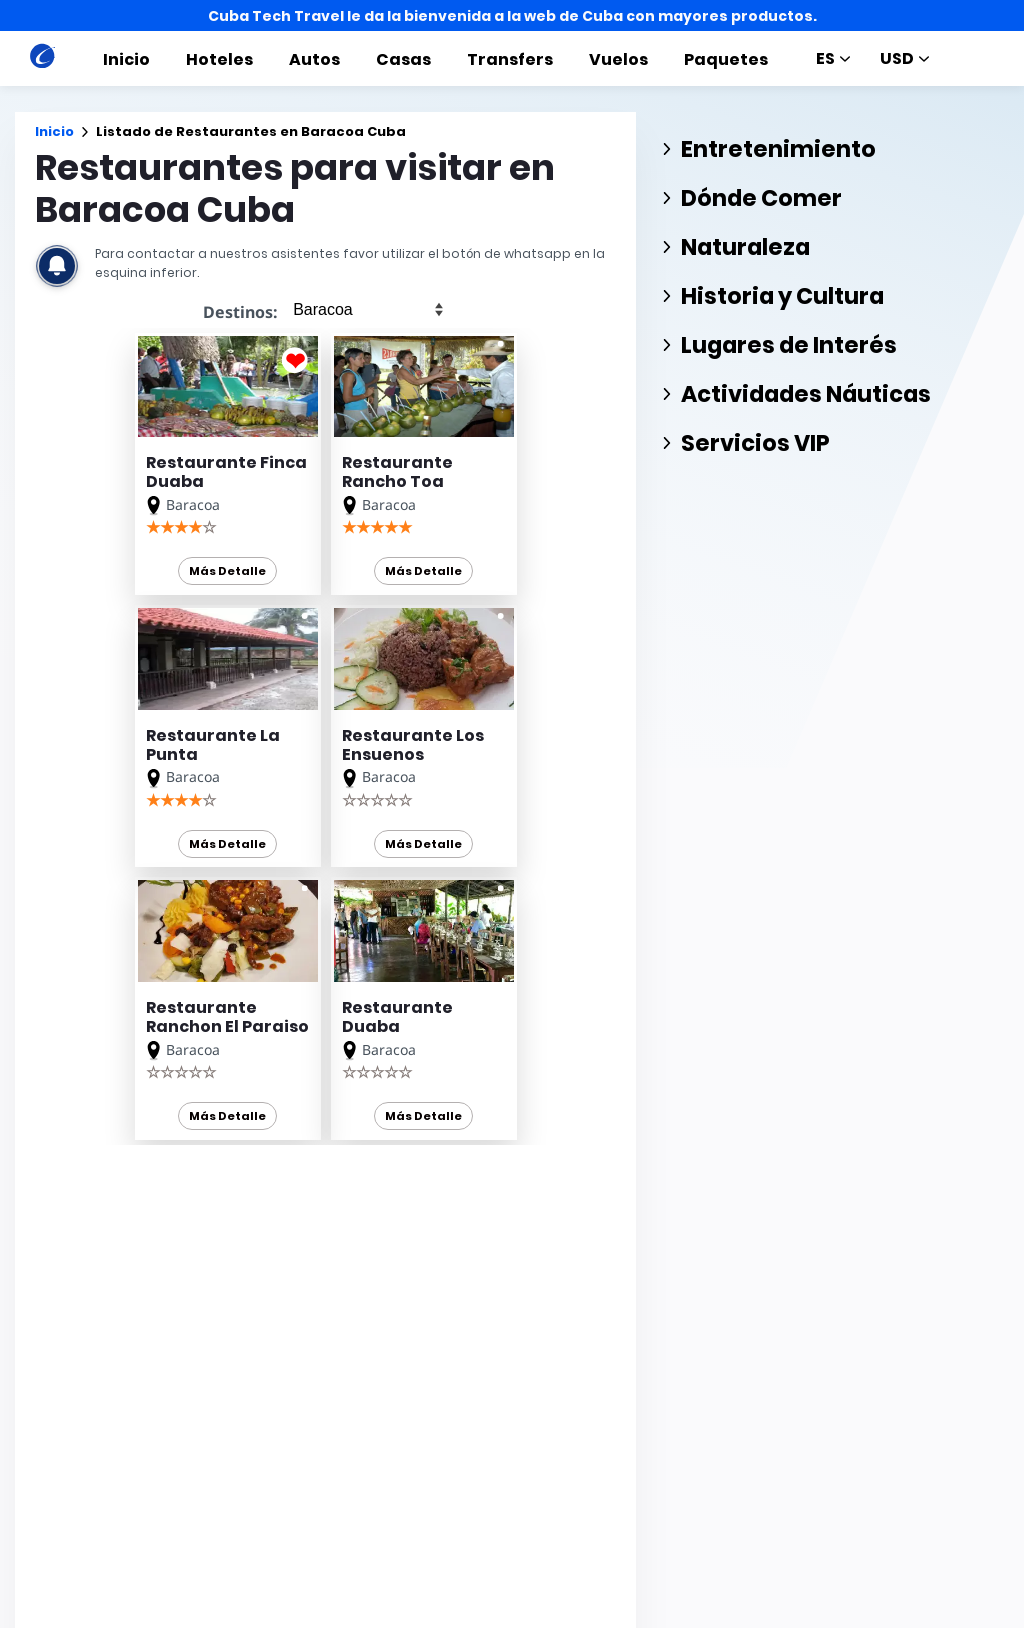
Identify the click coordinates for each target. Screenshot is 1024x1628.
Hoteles (219, 59)
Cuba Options (339, 1487)
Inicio (126, 59)
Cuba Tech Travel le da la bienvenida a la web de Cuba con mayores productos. (512, 16)
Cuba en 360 (334, 1434)
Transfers (510, 59)
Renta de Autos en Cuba (373, 1407)
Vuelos (618, 59)
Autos (314, 59)
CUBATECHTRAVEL (90, 1565)
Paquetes (726, 59)
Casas (403, 59)
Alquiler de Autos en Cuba (379, 1460)
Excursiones (477, 1614)
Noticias (570, 1614)
